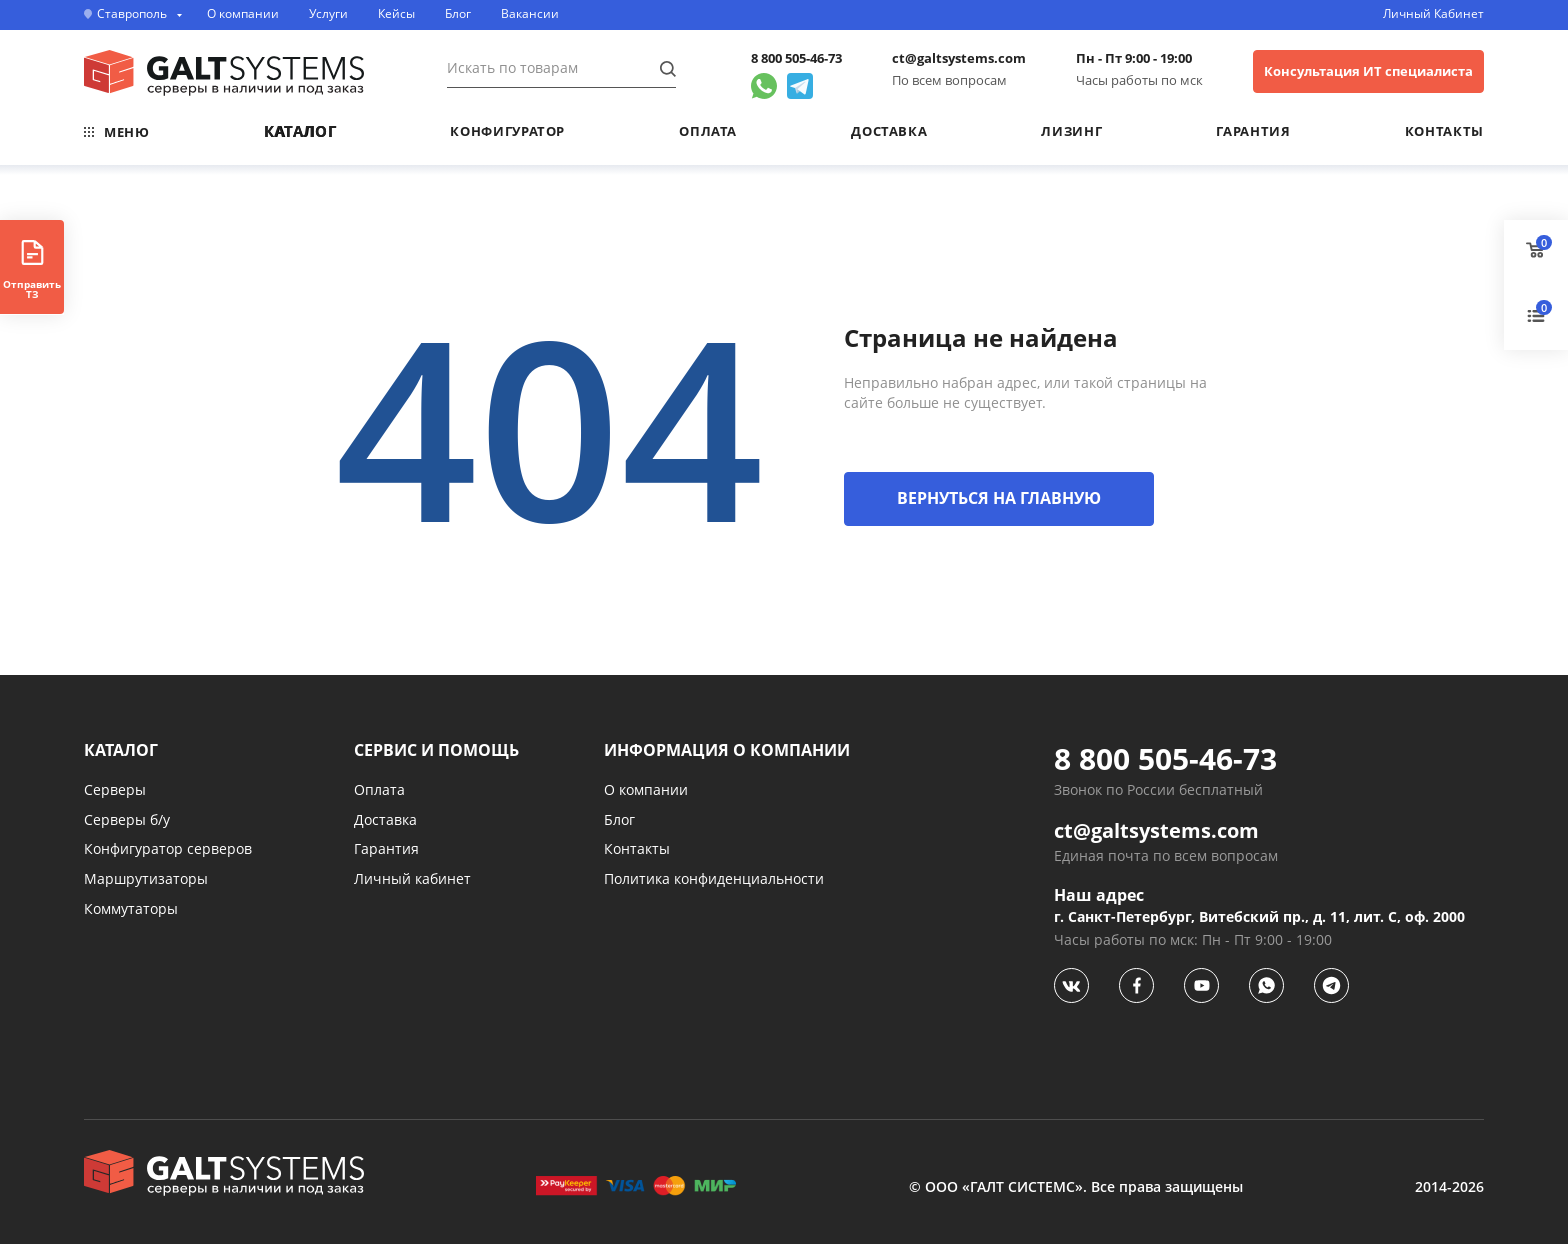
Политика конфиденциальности (714, 878)
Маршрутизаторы (146, 878)
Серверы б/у (127, 819)
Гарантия (1253, 131)
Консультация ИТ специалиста (1368, 71)
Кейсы (396, 14)
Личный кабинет (412, 878)
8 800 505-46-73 (796, 58)
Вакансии (530, 14)
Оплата (708, 131)
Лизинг (1071, 131)
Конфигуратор (507, 131)
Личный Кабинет (1433, 14)
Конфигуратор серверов (168, 848)
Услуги (328, 14)
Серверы (115, 789)
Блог (458, 14)
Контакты (1444, 131)
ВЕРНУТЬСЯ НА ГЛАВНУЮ (999, 498)
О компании (243, 14)
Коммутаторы (131, 908)
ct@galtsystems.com (959, 58)
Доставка (889, 131)
